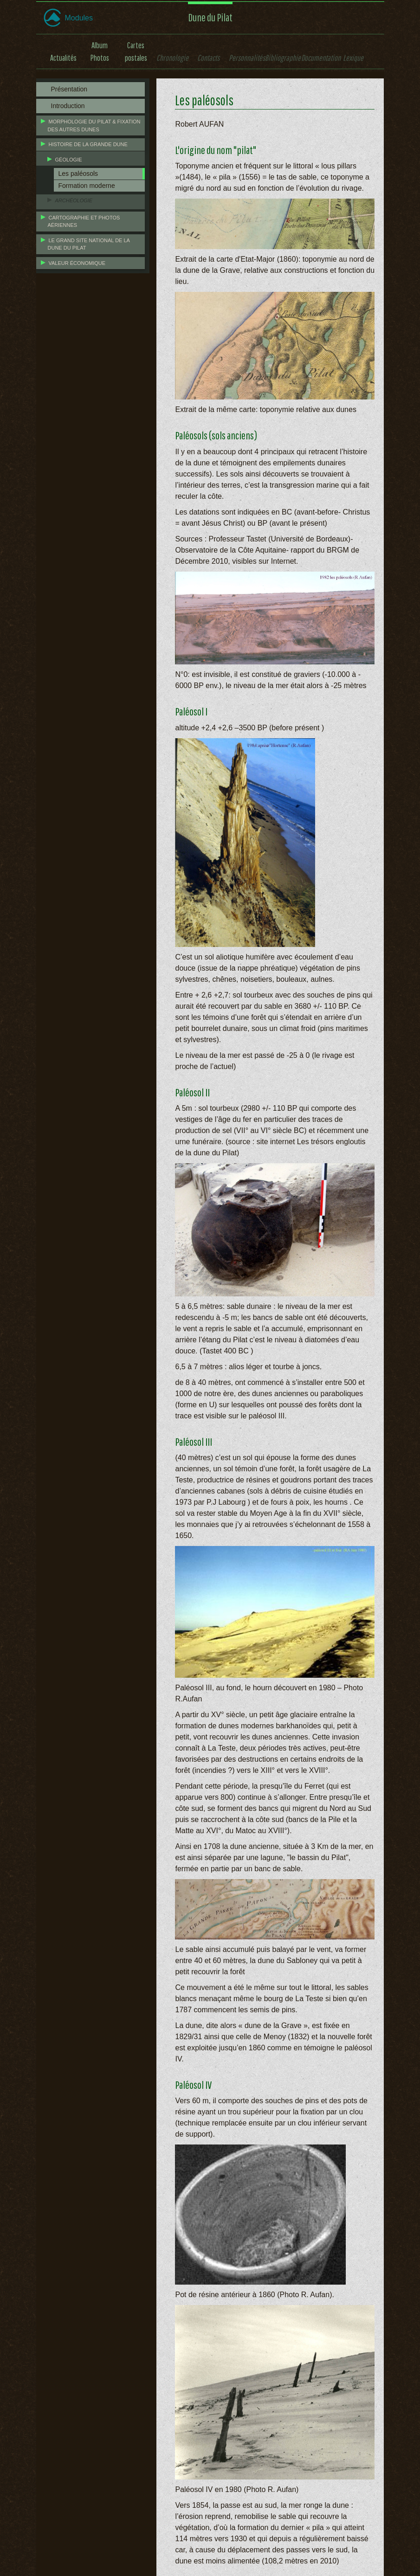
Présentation (69, 89)
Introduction (68, 105)
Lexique (353, 58)
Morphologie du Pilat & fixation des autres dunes (94, 125)
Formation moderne (86, 185)
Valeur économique (77, 263)
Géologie (68, 159)
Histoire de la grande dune (88, 144)
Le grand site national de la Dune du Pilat (89, 244)
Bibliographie (283, 58)
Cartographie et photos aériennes (84, 221)
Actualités (63, 58)
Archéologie (74, 200)
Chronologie (172, 58)
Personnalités (247, 58)
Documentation (321, 58)
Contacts (208, 58)
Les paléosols (78, 173)
